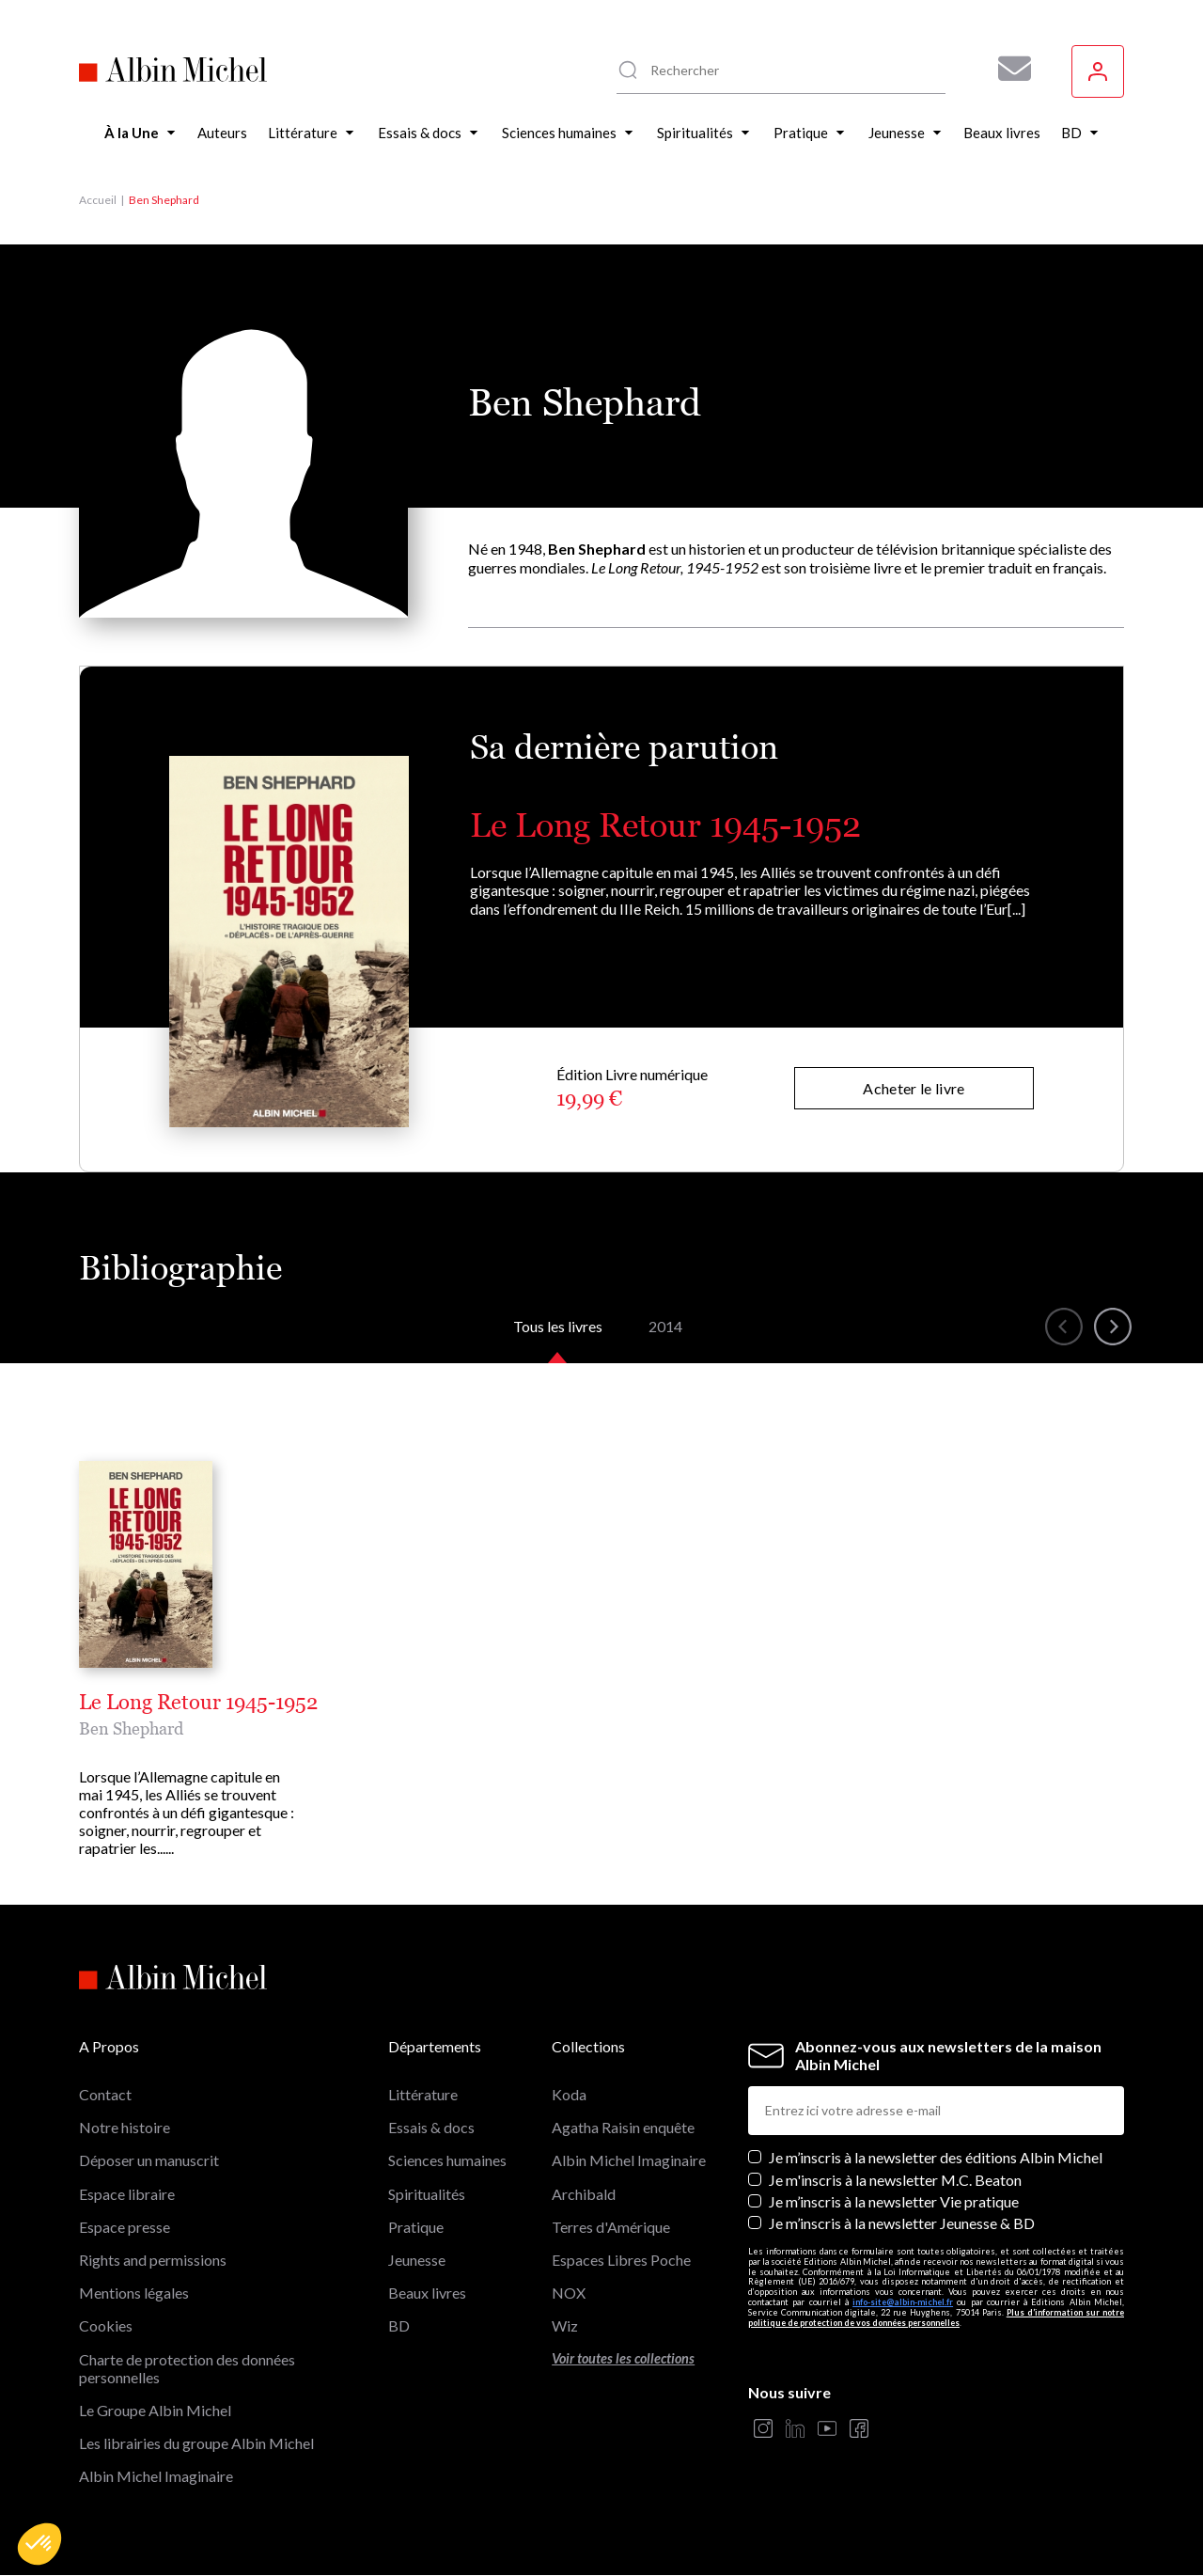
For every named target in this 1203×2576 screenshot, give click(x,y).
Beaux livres (427, 2292)
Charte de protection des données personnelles (187, 2368)
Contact (105, 2094)
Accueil (98, 200)
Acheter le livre (913, 1088)
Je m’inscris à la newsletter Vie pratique (894, 2201)
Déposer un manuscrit (149, 2160)
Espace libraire (127, 2194)
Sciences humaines (447, 2160)
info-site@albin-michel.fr (902, 2302)
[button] (39, 2544)
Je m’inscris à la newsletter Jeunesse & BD (902, 2223)
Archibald (584, 2194)
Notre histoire (124, 2127)
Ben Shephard (131, 1728)
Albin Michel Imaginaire (156, 2476)
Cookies (106, 2325)
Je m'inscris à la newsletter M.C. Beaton (895, 2180)
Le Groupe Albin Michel (155, 2410)
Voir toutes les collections (623, 2358)
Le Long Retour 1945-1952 (665, 825)
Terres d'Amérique (611, 2227)
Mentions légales (134, 2292)
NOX (569, 2292)
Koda (569, 2094)
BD (399, 2325)
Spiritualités (426, 2194)
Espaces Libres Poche (621, 2260)
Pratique (416, 2227)
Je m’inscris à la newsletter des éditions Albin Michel (935, 2157)
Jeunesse (416, 2260)
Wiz (565, 2325)
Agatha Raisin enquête (623, 2127)
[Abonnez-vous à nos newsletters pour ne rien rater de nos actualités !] (1007, 68)
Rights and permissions (153, 2260)
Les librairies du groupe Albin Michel (196, 2443)
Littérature (423, 2094)
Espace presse (124, 2227)
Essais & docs (431, 2127)
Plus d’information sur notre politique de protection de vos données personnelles (936, 2317)
